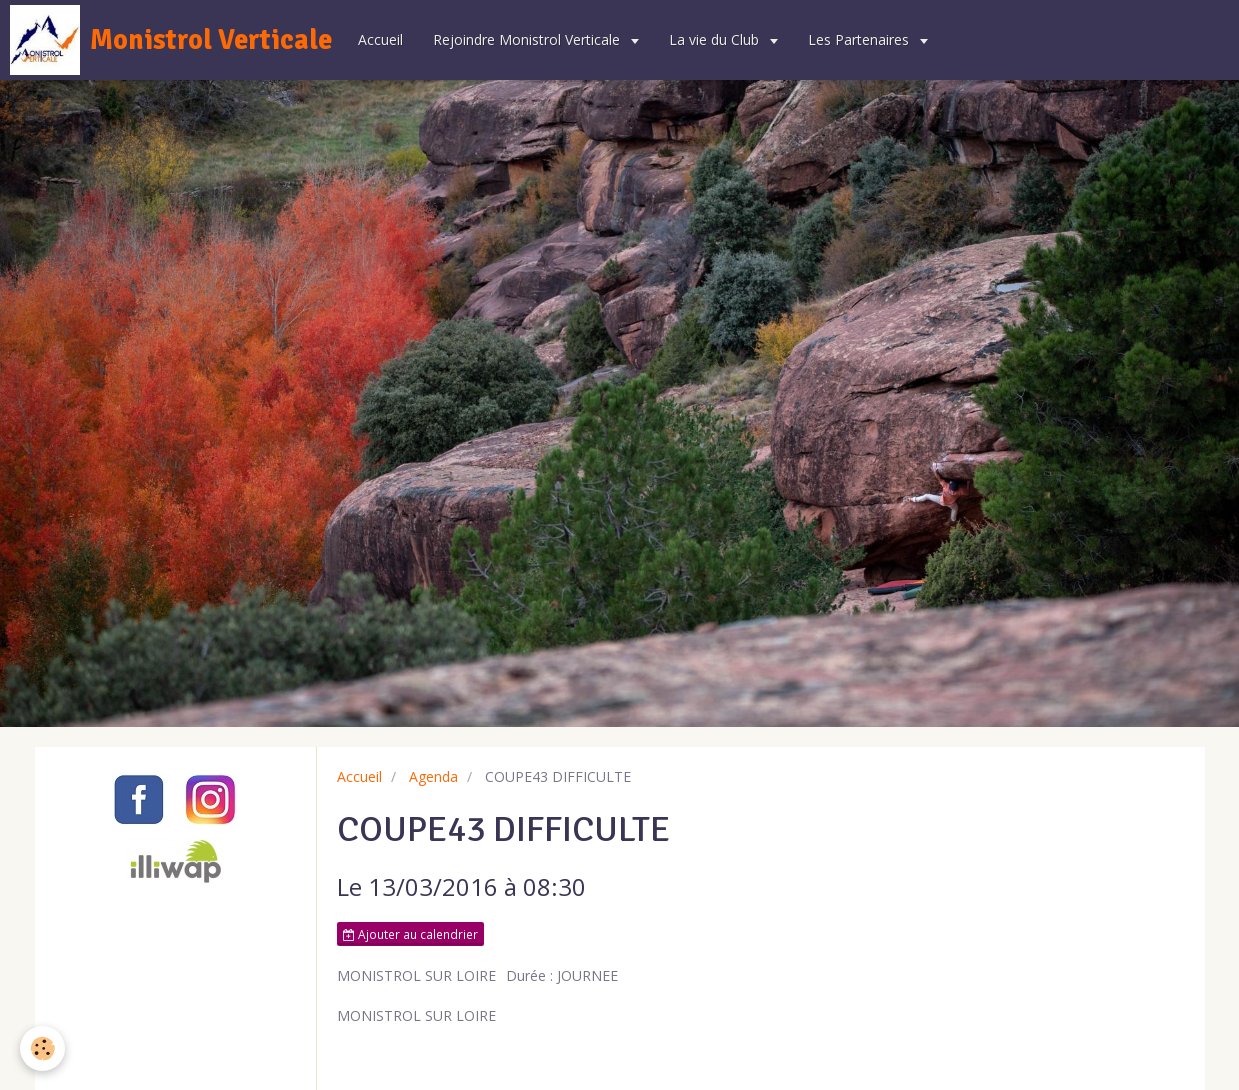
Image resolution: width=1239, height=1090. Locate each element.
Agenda (433, 776)
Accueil (380, 39)
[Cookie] (42, 1048)
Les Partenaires (860, 39)
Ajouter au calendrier (410, 934)
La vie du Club (716, 39)
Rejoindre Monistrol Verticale (528, 39)
